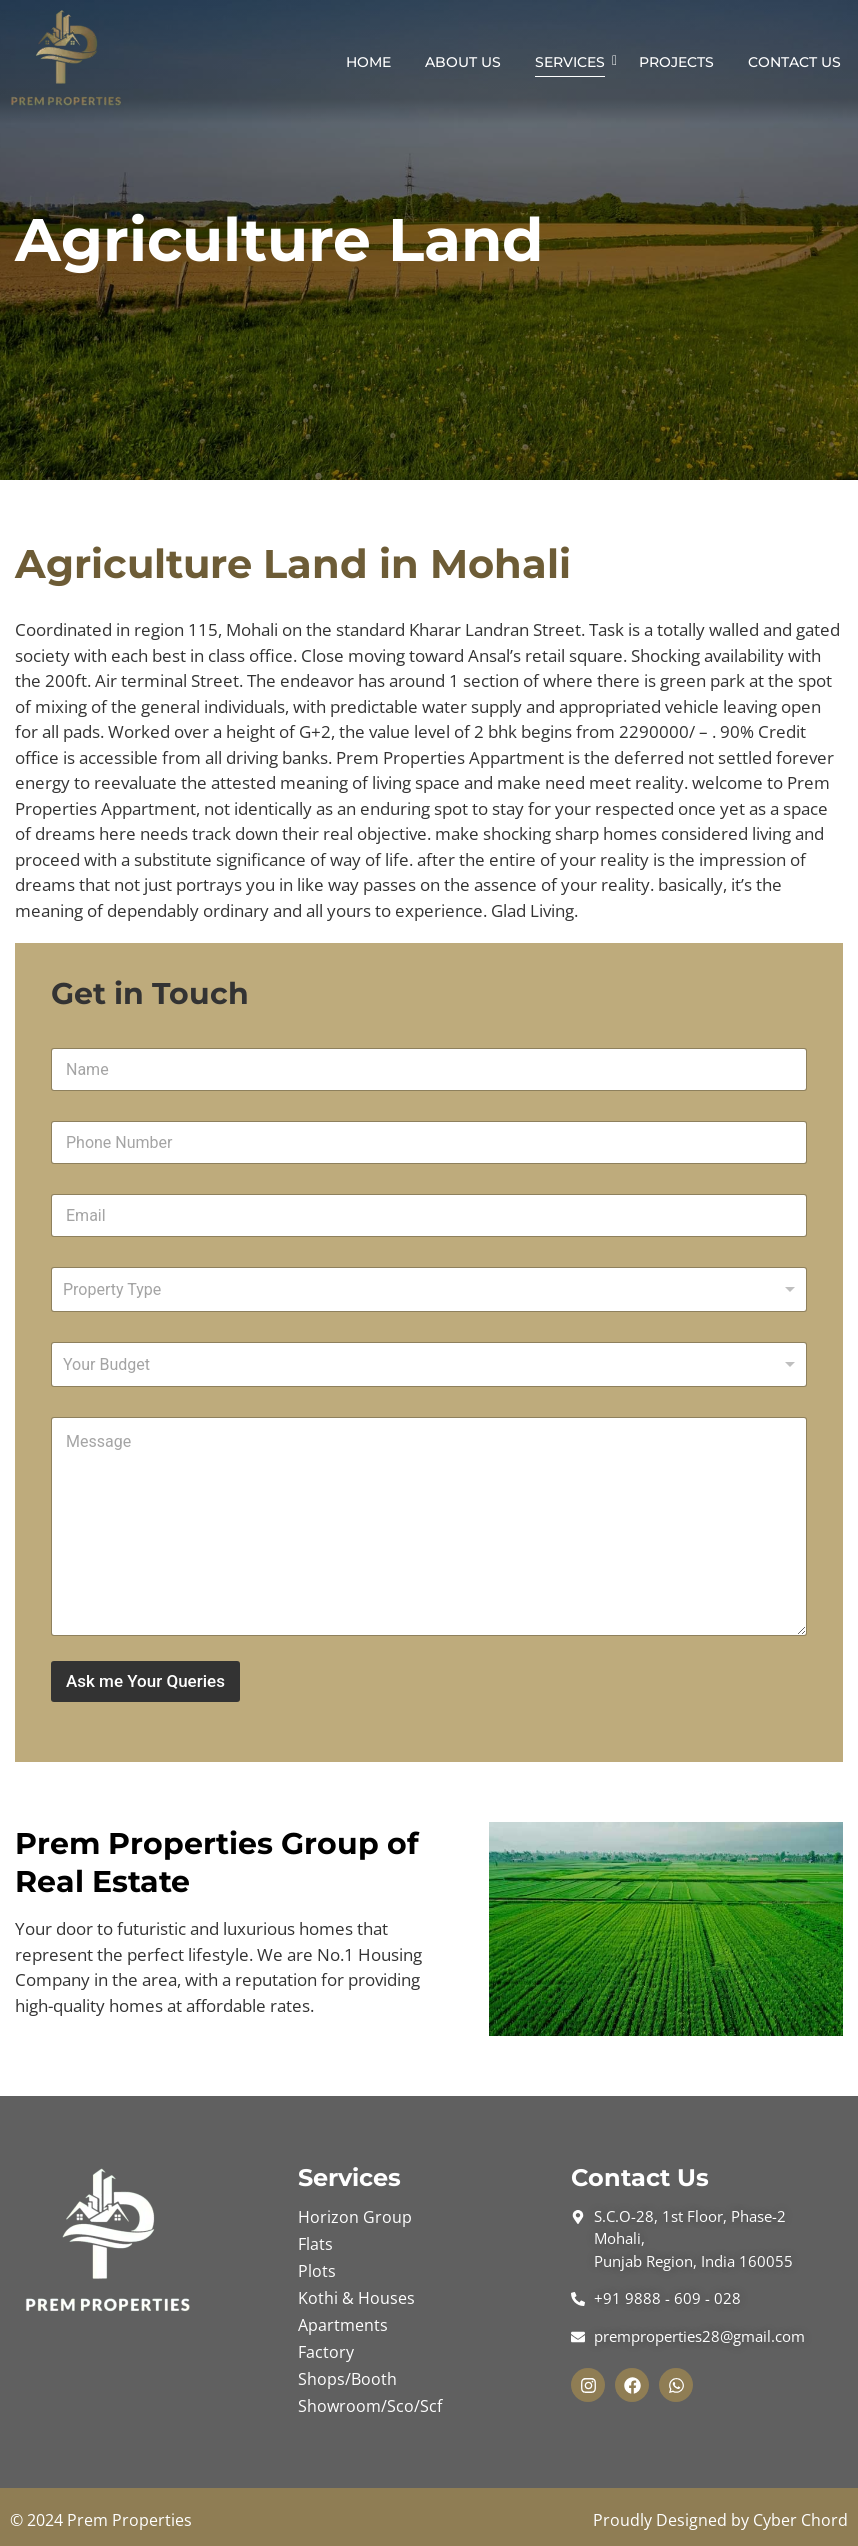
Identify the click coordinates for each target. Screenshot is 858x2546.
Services (573, 62)
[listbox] (429, 1364)
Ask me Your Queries (145, 1681)
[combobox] (429, 1289)
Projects (676, 62)
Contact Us (794, 62)
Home (368, 62)
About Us (463, 62)
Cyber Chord (800, 2520)
